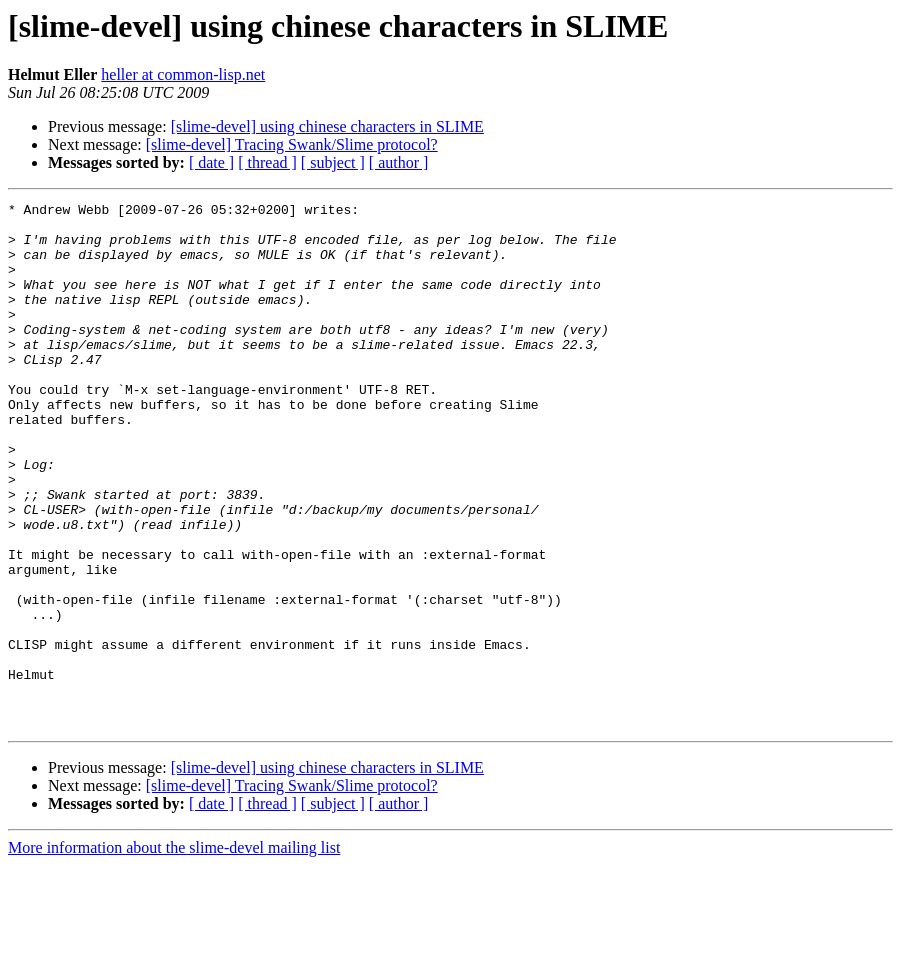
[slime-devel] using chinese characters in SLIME (327, 126)
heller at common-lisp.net (183, 74)
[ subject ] (333, 162)
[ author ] (399, 162)
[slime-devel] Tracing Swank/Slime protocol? (292, 144)
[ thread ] (267, 162)
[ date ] (211, 162)
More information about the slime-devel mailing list (174, 952)
